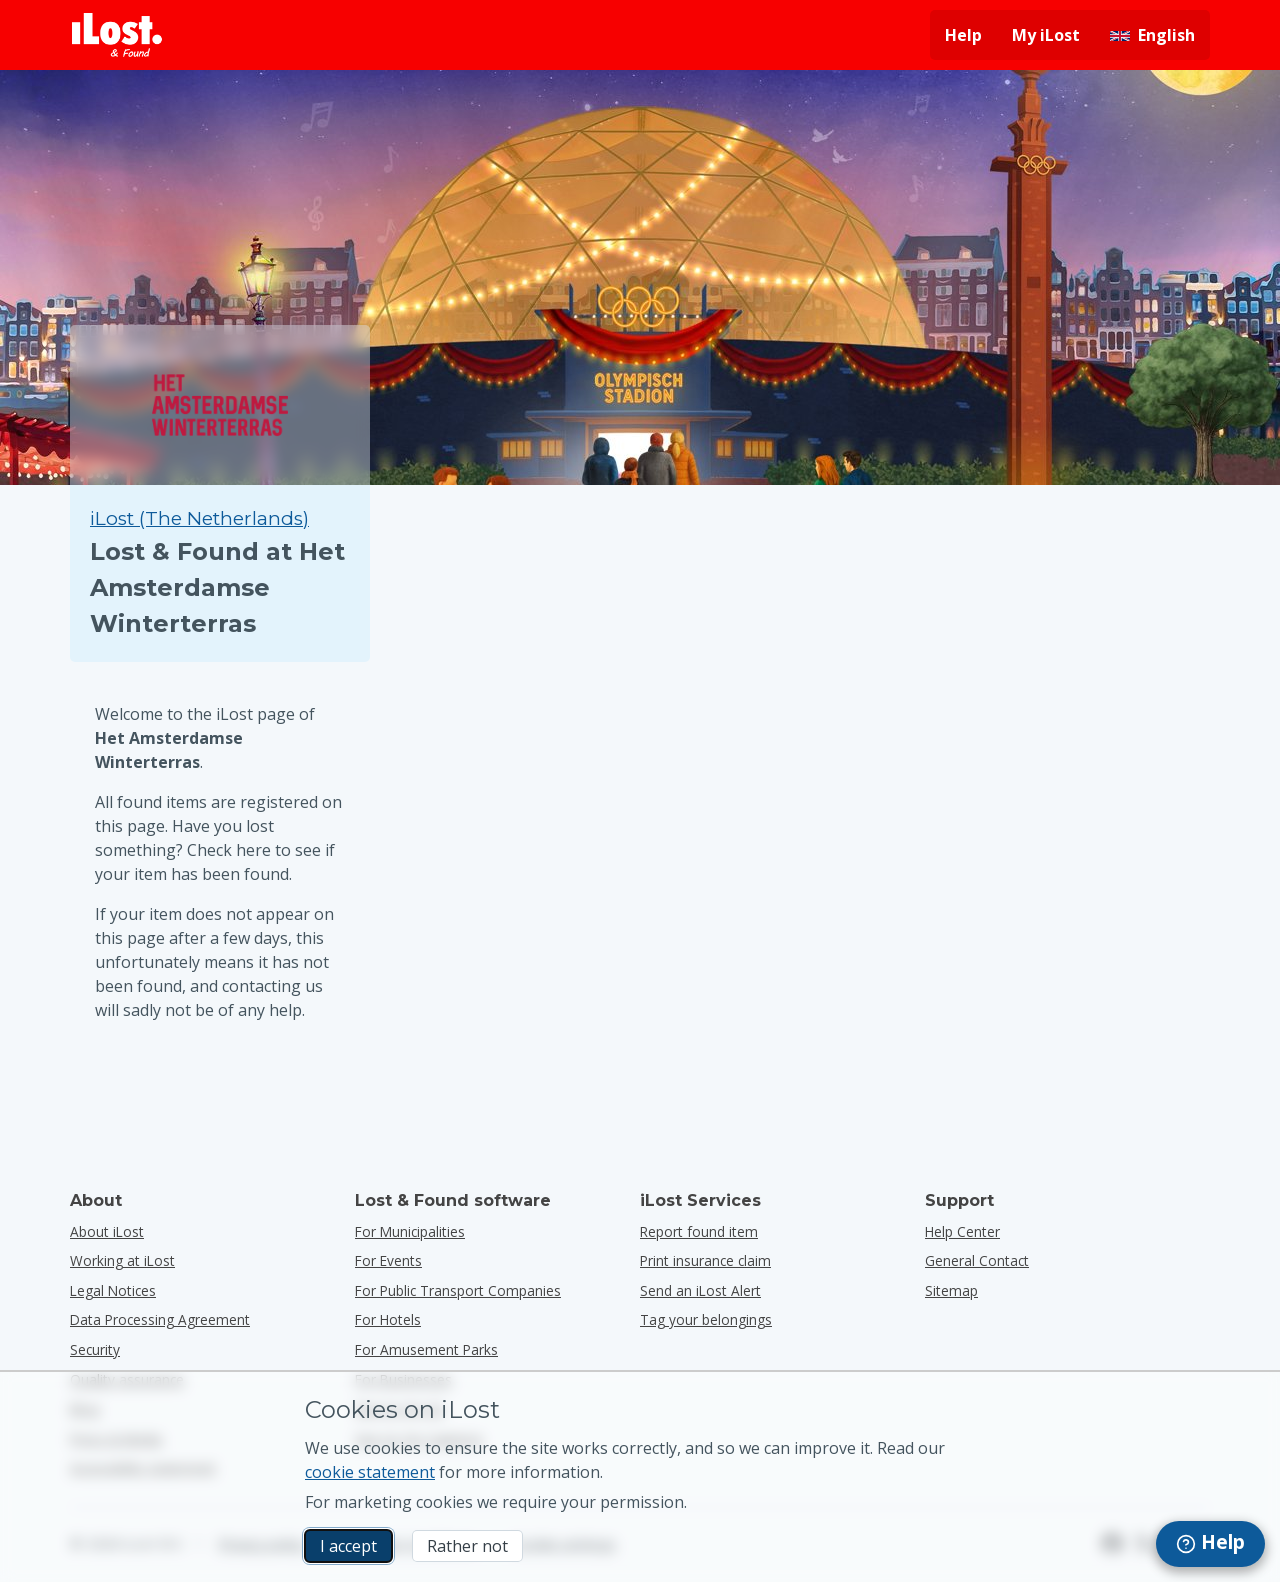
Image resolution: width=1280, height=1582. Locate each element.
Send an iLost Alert (700, 1290)
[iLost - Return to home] (117, 35)
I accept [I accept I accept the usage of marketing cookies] (348, 1546)
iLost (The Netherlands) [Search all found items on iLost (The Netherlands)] (199, 518)
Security (95, 1349)
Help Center (962, 1231)
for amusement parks (426, 1349)
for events (388, 1260)
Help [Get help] (963, 35)
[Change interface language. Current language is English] (1152, 35)
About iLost (107, 1231)
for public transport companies (458, 1290)
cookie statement (370, 1472)
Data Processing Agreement (160, 1319)
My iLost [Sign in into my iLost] (1046, 35)
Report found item (699, 1231)
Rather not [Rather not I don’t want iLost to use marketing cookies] (467, 1546)
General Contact (977, 1260)
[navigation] (1210, 1544)
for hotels (388, 1319)
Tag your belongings (706, 1319)
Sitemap (951, 1290)
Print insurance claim (705, 1260)
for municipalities (410, 1231)
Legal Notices (113, 1290)
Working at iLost (122, 1260)
